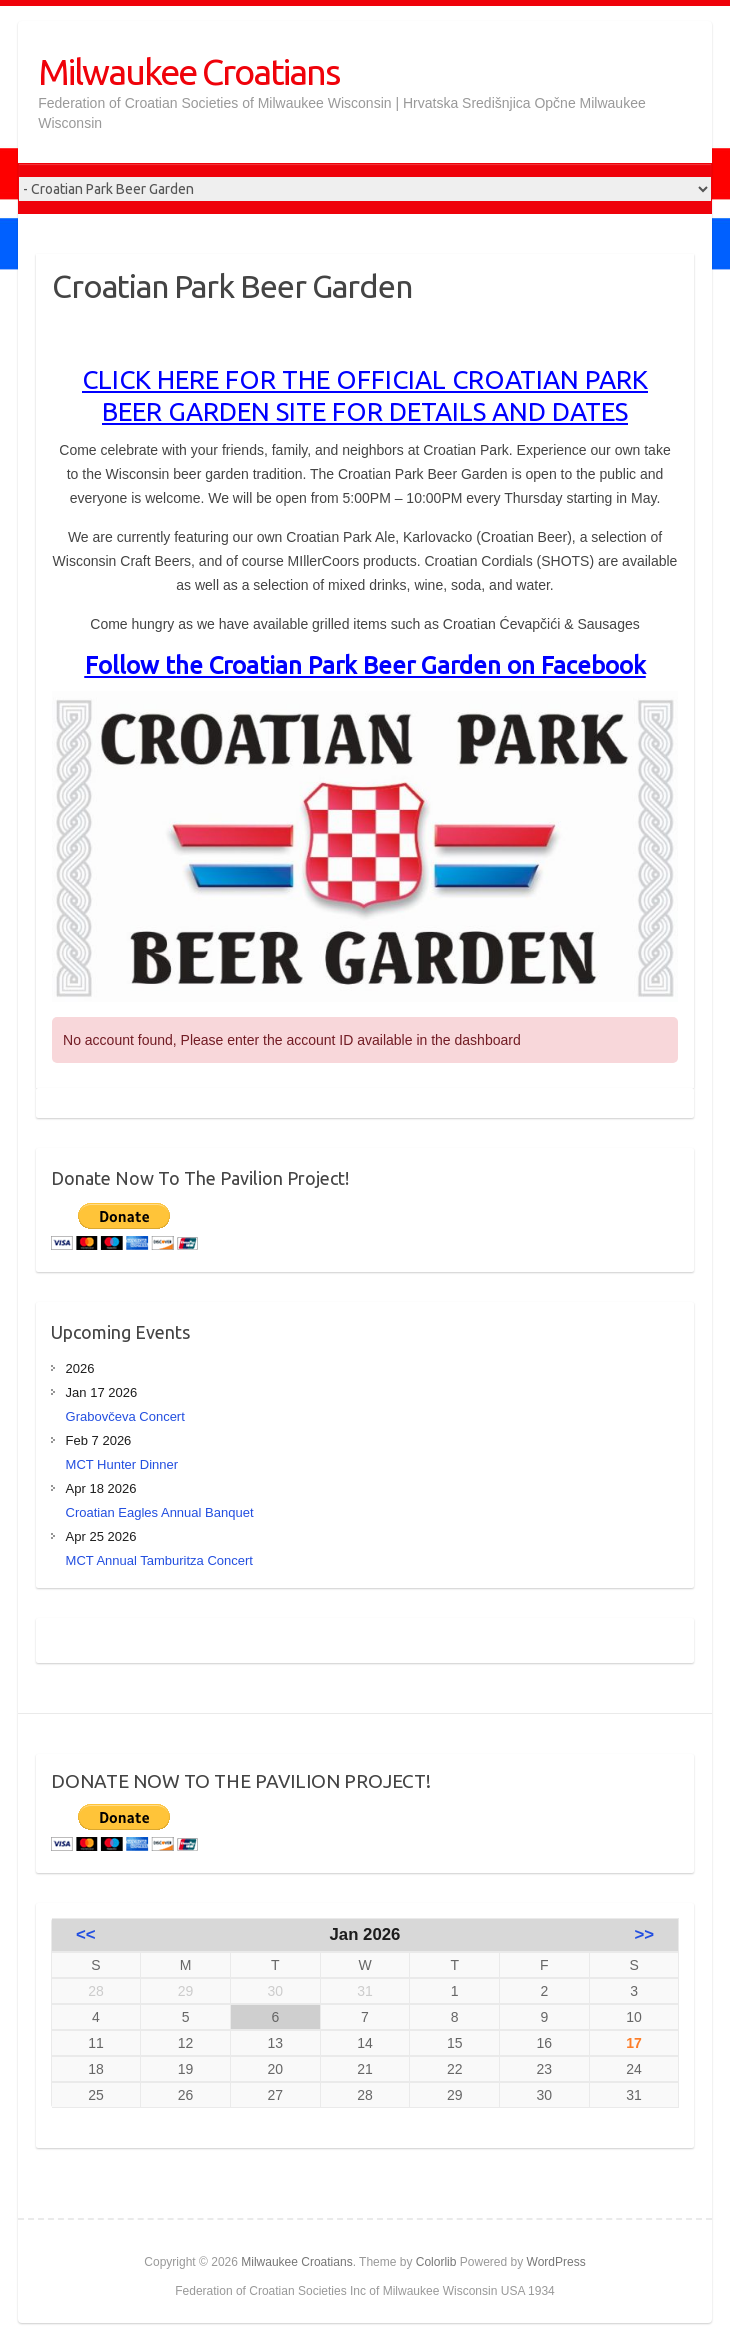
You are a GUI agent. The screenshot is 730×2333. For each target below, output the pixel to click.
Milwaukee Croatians (188, 71)
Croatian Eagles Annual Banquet (160, 1512)
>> (645, 1934)
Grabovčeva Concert (125, 1416)
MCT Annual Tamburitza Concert (159, 1560)
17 (634, 2043)
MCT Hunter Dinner (122, 1464)
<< (86, 1934)
